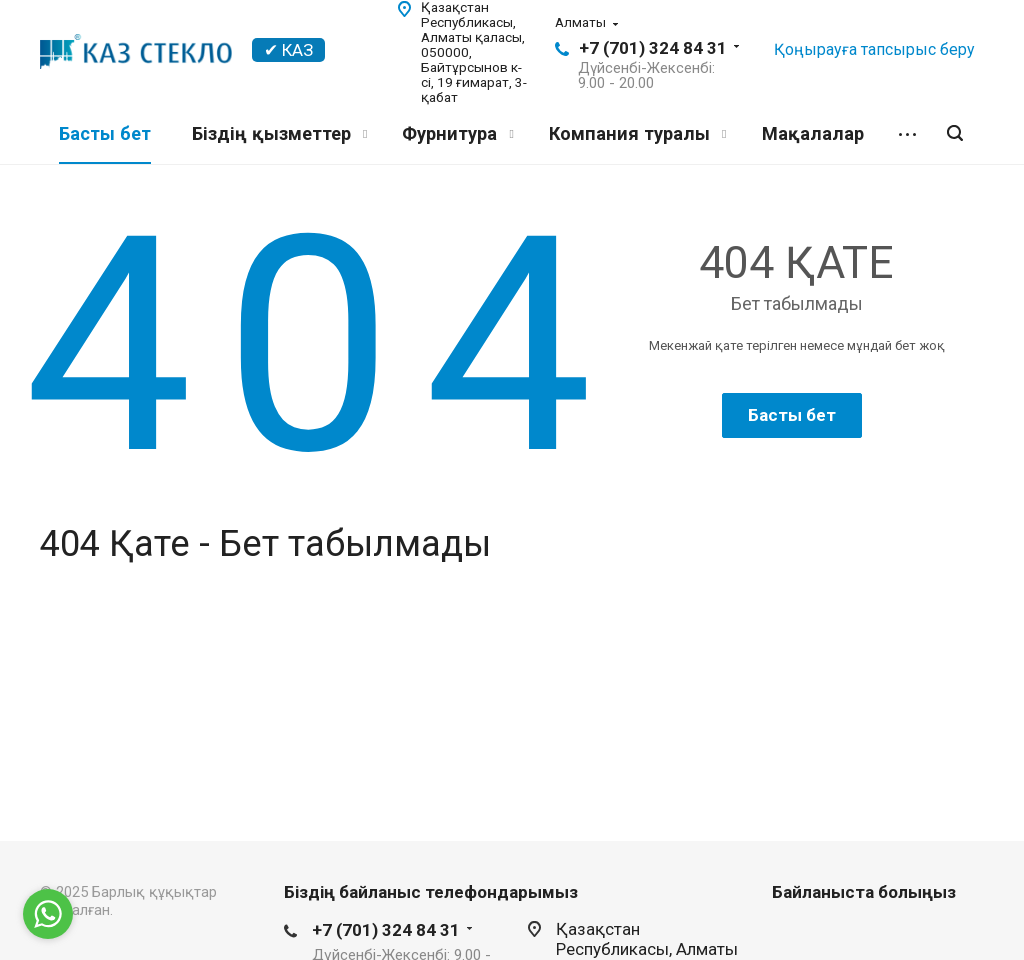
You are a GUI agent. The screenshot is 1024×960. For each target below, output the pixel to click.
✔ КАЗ (288, 50)
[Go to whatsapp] (48, 914)
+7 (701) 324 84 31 (653, 48)
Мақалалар (813, 133)
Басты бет (105, 133)
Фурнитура (457, 133)
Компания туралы (637, 133)
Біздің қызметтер (279, 133)
